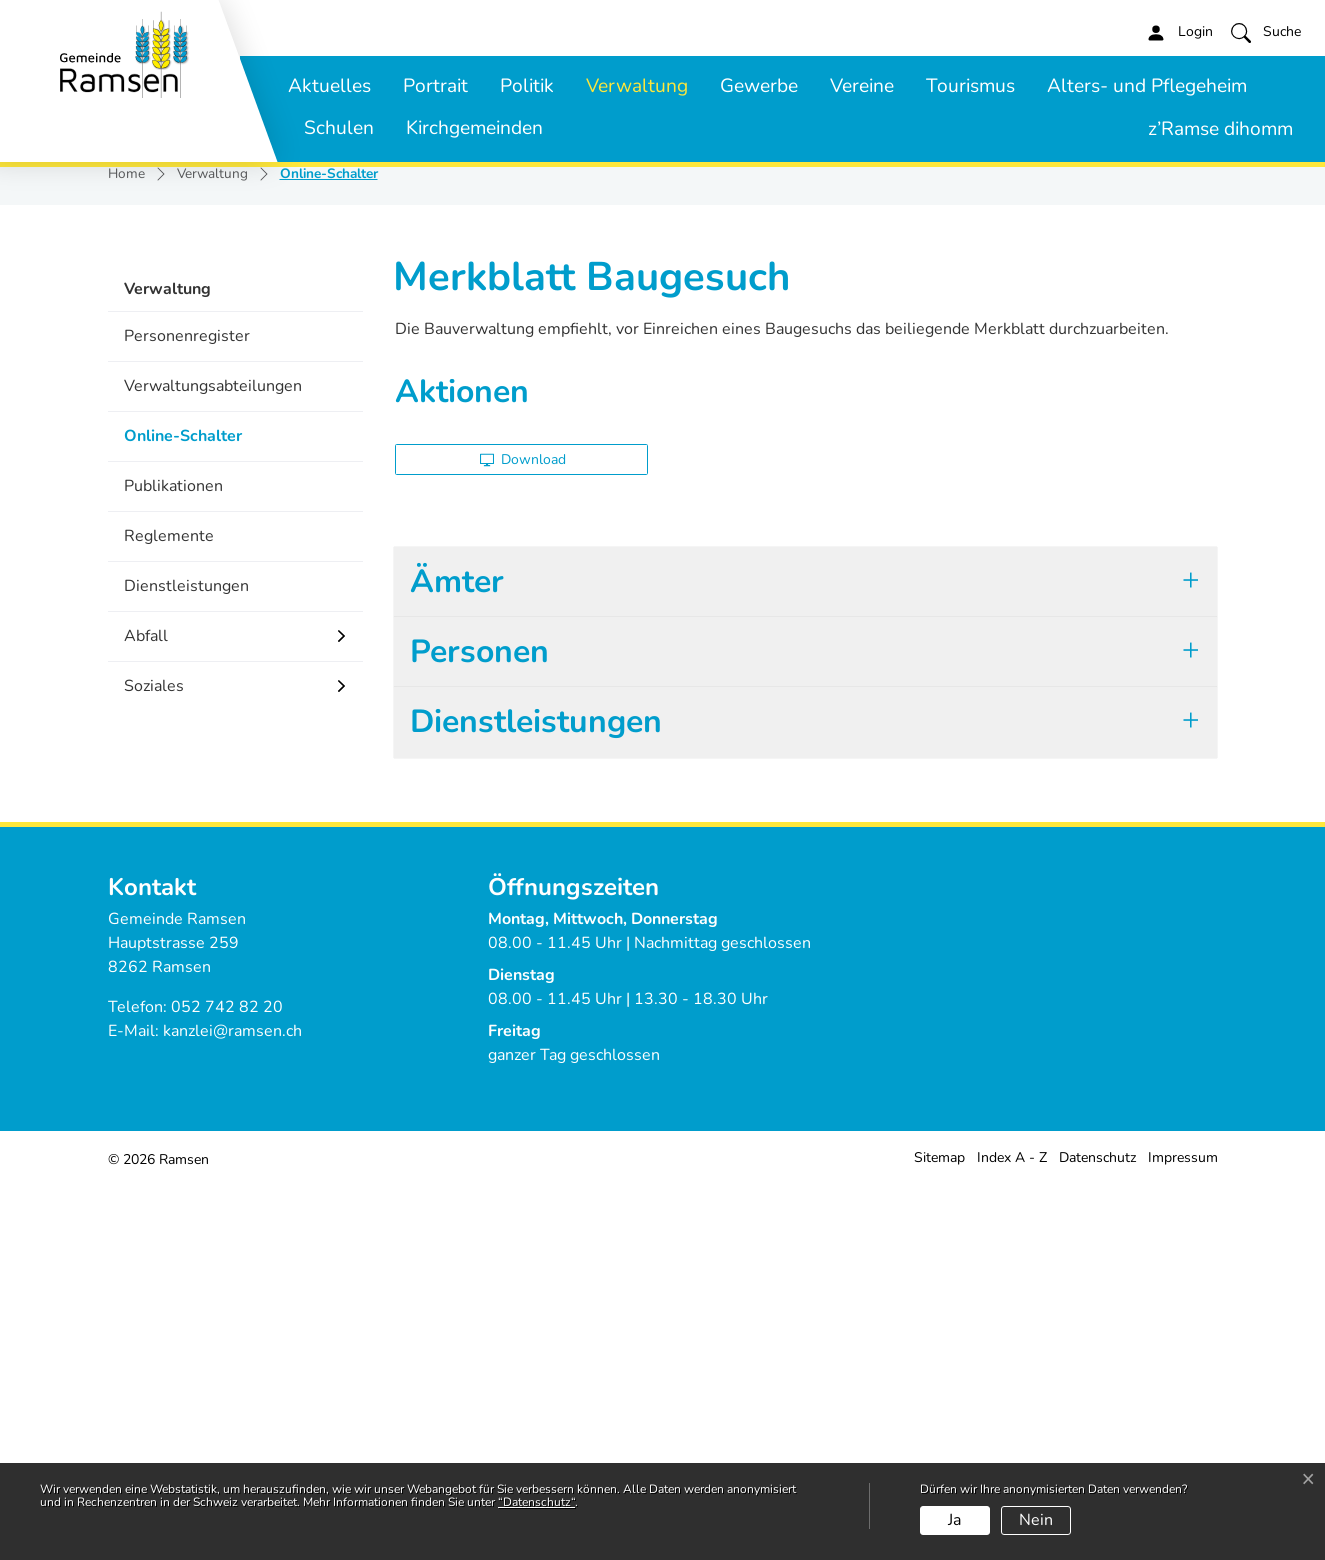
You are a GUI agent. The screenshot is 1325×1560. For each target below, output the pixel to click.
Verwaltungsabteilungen (213, 762)
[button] (1266, 32)
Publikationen (173, 862)
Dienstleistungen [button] (536, 1097)
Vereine (862, 86)
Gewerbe (759, 86)
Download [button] (523, 835)
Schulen (339, 128)
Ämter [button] (457, 957)
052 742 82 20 (227, 1383)
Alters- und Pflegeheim (1147, 86)
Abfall (146, 1012)
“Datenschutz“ (536, 1502)
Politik (527, 86)
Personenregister (187, 712)
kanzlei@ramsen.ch (232, 1407)
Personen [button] (479, 1027)
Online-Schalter (182, 818)
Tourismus (970, 86)
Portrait (435, 86)
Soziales (154, 1062)
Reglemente (169, 912)
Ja (954, 1520)
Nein (1036, 1520)
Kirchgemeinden (474, 128)
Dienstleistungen (186, 962)
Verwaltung (637, 86)
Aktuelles (329, 86)
